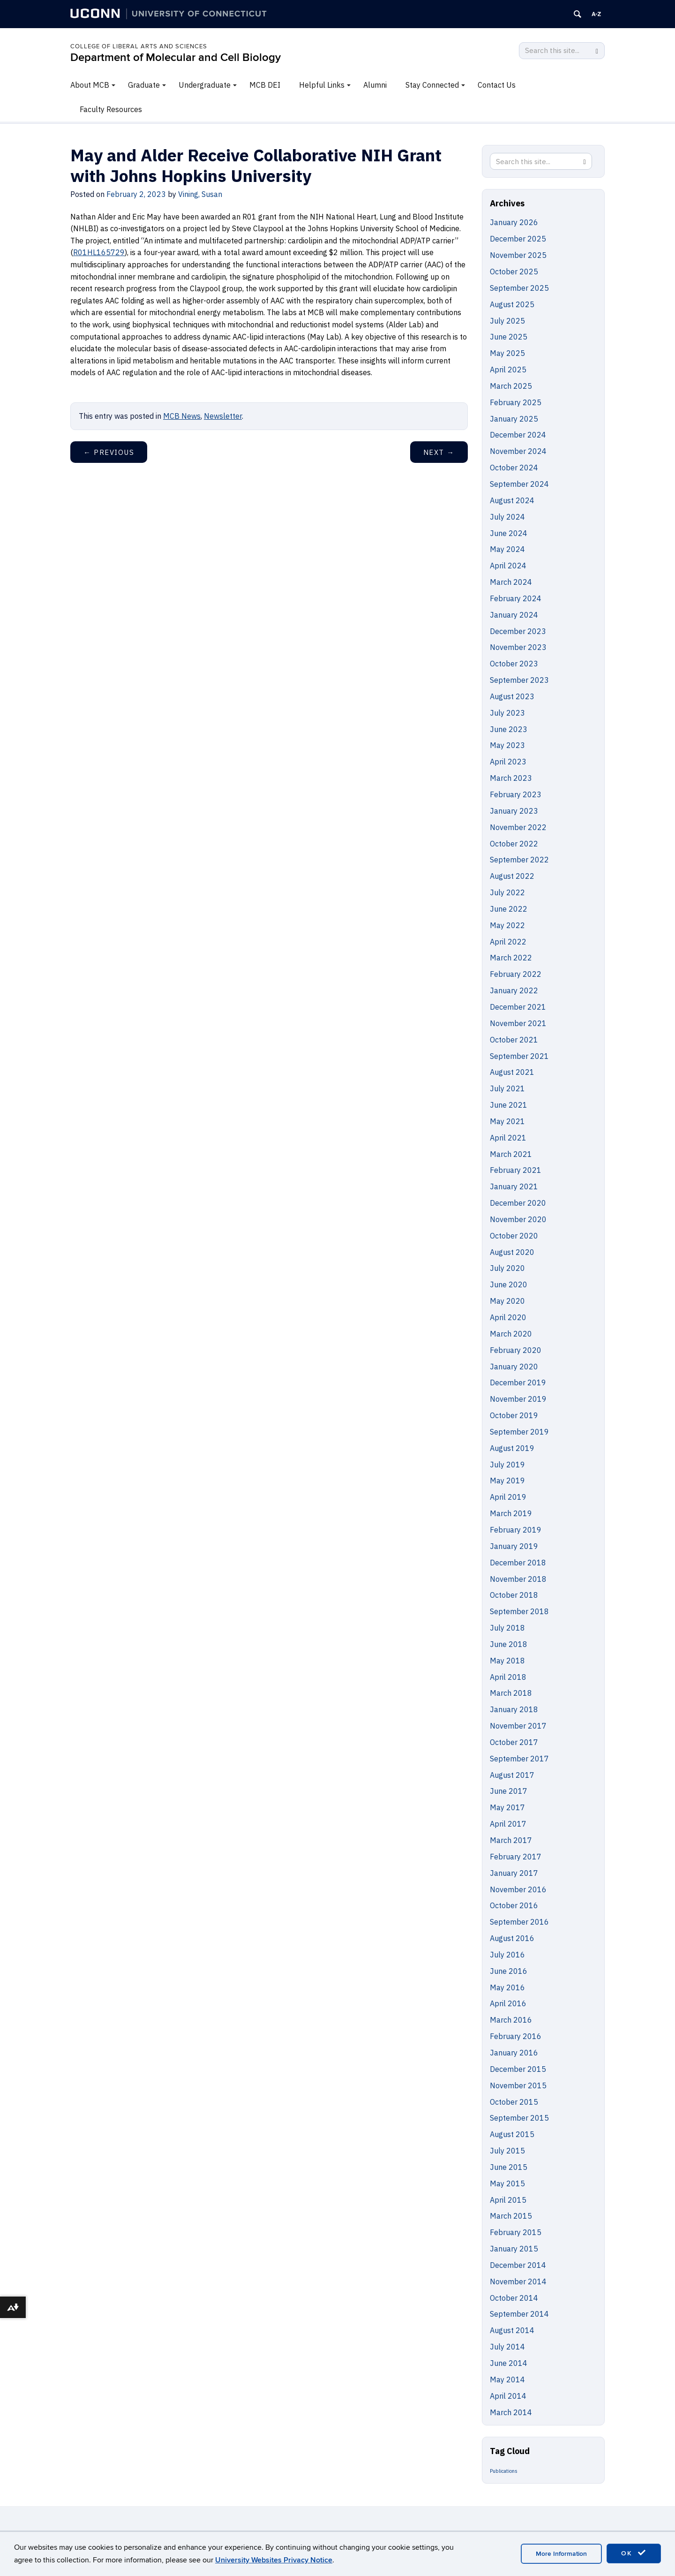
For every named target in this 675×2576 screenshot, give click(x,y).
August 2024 (512, 500)
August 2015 (512, 2134)
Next (439, 452)
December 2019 (518, 1382)
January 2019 (514, 1546)
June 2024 (508, 533)
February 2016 (515, 2036)
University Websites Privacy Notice (273, 2560)
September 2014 (519, 2314)
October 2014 (514, 2298)
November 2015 (518, 2085)
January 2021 (514, 1186)
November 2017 (518, 1725)
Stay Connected (432, 85)
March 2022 (511, 957)
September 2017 (519, 1758)
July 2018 (507, 1627)
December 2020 (518, 1203)
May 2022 (507, 925)
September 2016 (519, 1921)
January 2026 (514, 222)
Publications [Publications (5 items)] (504, 2471)
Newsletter (223, 416)
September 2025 (519, 288)
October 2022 (514, 843)
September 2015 (519, 2118)
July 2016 (507, 1954)
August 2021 (512, 1072)
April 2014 (508, 2396)
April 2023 (508, 761)
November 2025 (518, 255)
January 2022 (514, 990)
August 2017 (512, 1775)
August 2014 (512, 2330)
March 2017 (511, 1840)
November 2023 (518, 647)
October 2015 (514, 2102)
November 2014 (518, 2281)
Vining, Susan (200, 194)
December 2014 (518, 2265)
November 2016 (518, 1889)
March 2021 (511, 1154)
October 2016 (514, 1905)
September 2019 (519, 1431)
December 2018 (518, 1562)
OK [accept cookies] (633, 2553)
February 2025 (515, 402)
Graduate (144, 85)
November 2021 (518, 1023)
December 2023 (518, 631)
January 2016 (514, 2052)
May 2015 (507, 2183)
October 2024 (514, 467)
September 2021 (519, 1056)
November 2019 (518, 1399)
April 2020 (508, 1317)
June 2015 (508, 2167)
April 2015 (508, 2200)
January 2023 (514, 811)
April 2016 (508, 2003)
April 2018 (508, 1677)
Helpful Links (322, 85)
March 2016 (511, 2020)
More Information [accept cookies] (561, 2554)
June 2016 (508, 1971)
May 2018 (507, 1660)
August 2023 (512, 696)
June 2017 (508, 1791)
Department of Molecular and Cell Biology (175, 57)
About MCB (89, 85)
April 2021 (508, 1137)
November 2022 (518, 827)
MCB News (182, 416)
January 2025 (514, 418)
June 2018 (508, 1644)
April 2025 (508, 369)
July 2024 (507, 516)
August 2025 (512, 304)
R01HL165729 (99, 252)
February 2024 (515, 598)
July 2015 (507, 2150)
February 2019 (515, 1529)
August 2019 (512, 1448)
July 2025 (507, 320)
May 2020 (507, 1301)
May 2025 (507, 353)
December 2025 (518, 238)
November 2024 (518, 451)
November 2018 (518, 1579)
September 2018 (519, 1611)
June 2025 (508, 336)
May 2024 (507, 549)
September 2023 (519, 680)
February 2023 (515, 794)
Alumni (375, 85)
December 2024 (518, 434)
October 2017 (514, 1742)
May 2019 (507, 1480)
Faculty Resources (111, 109)
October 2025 (514, 271)
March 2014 (511, 2412)
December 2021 (518, 1007)
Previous (108, 452)
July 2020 (507, 1268)
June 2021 (508, 1105)
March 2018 (511, 1693)
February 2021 (515, 1170)
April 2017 (508, 1823)
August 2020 (512, 1252)
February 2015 (515, 2232)
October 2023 (514, 663)
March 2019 (511, 1513)
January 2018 (514, 1709)
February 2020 (515, 1350)
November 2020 (518, 1219)
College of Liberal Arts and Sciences (138, 46)
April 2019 (508, 1497)
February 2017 (515, 1856)
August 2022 (512, 876)
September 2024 (519, 484)
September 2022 (519, 859)
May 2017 (507, 1807)
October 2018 (514, 1595)
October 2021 (514, 1039)
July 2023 (507, 713)
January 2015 (514, 2248)
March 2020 (511, 1333)
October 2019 (514, 1415)
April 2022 (508, 941)
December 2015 (518, 2069)
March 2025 (511, 386)
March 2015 (511, 2216)
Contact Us (497, 85)
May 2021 (507, 1121)
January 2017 (514, 1873)
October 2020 (514, 1235)
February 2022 (515, 974)
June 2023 (508, 729)
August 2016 (512, 1938)
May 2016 (507, 1987)
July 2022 (507, 892)
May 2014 (507, 2379)
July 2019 (507, 1464)
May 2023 (507, 745)
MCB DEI (264, 85)
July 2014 (507, 2346)
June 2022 (508, 909)
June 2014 (508, 2363)
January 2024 (514, 614)
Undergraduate (205, 85)
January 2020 (514, 1366)
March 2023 (511, 778)
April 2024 (508, 565)
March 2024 (511, 582)
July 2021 (507, 1088)
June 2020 (508, 1284)
